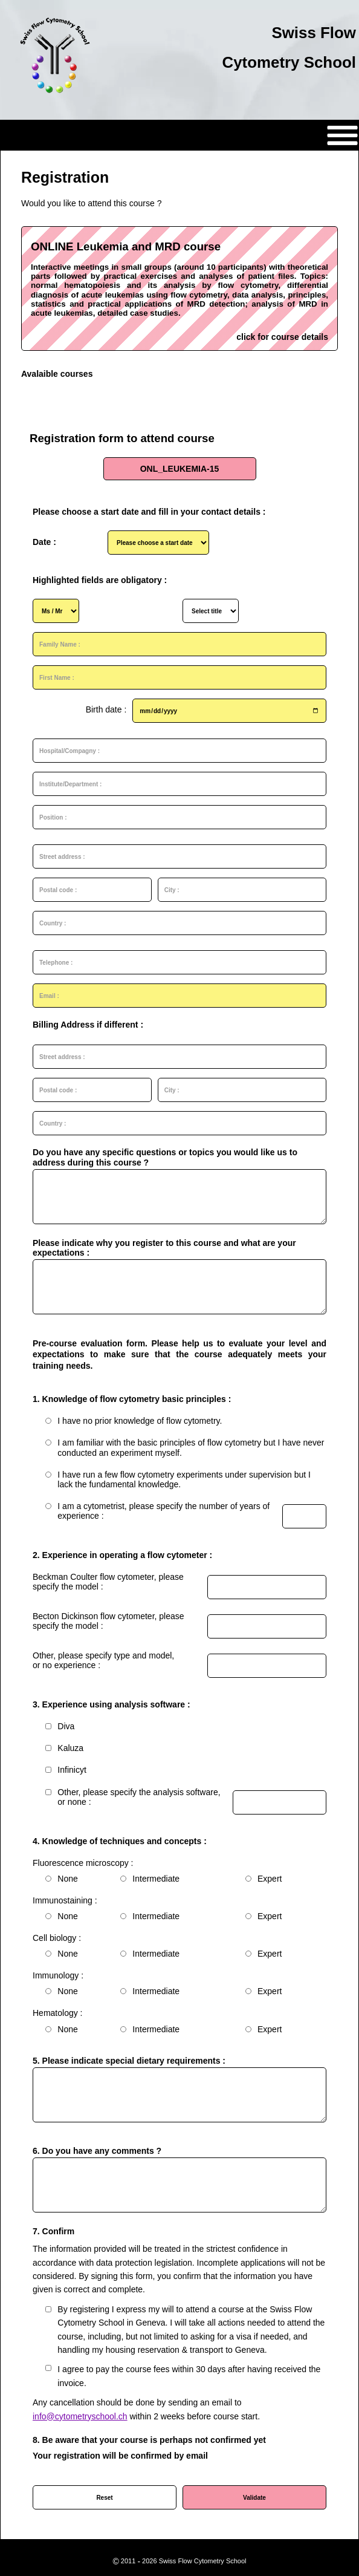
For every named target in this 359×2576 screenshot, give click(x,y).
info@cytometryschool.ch (80, 2416)
